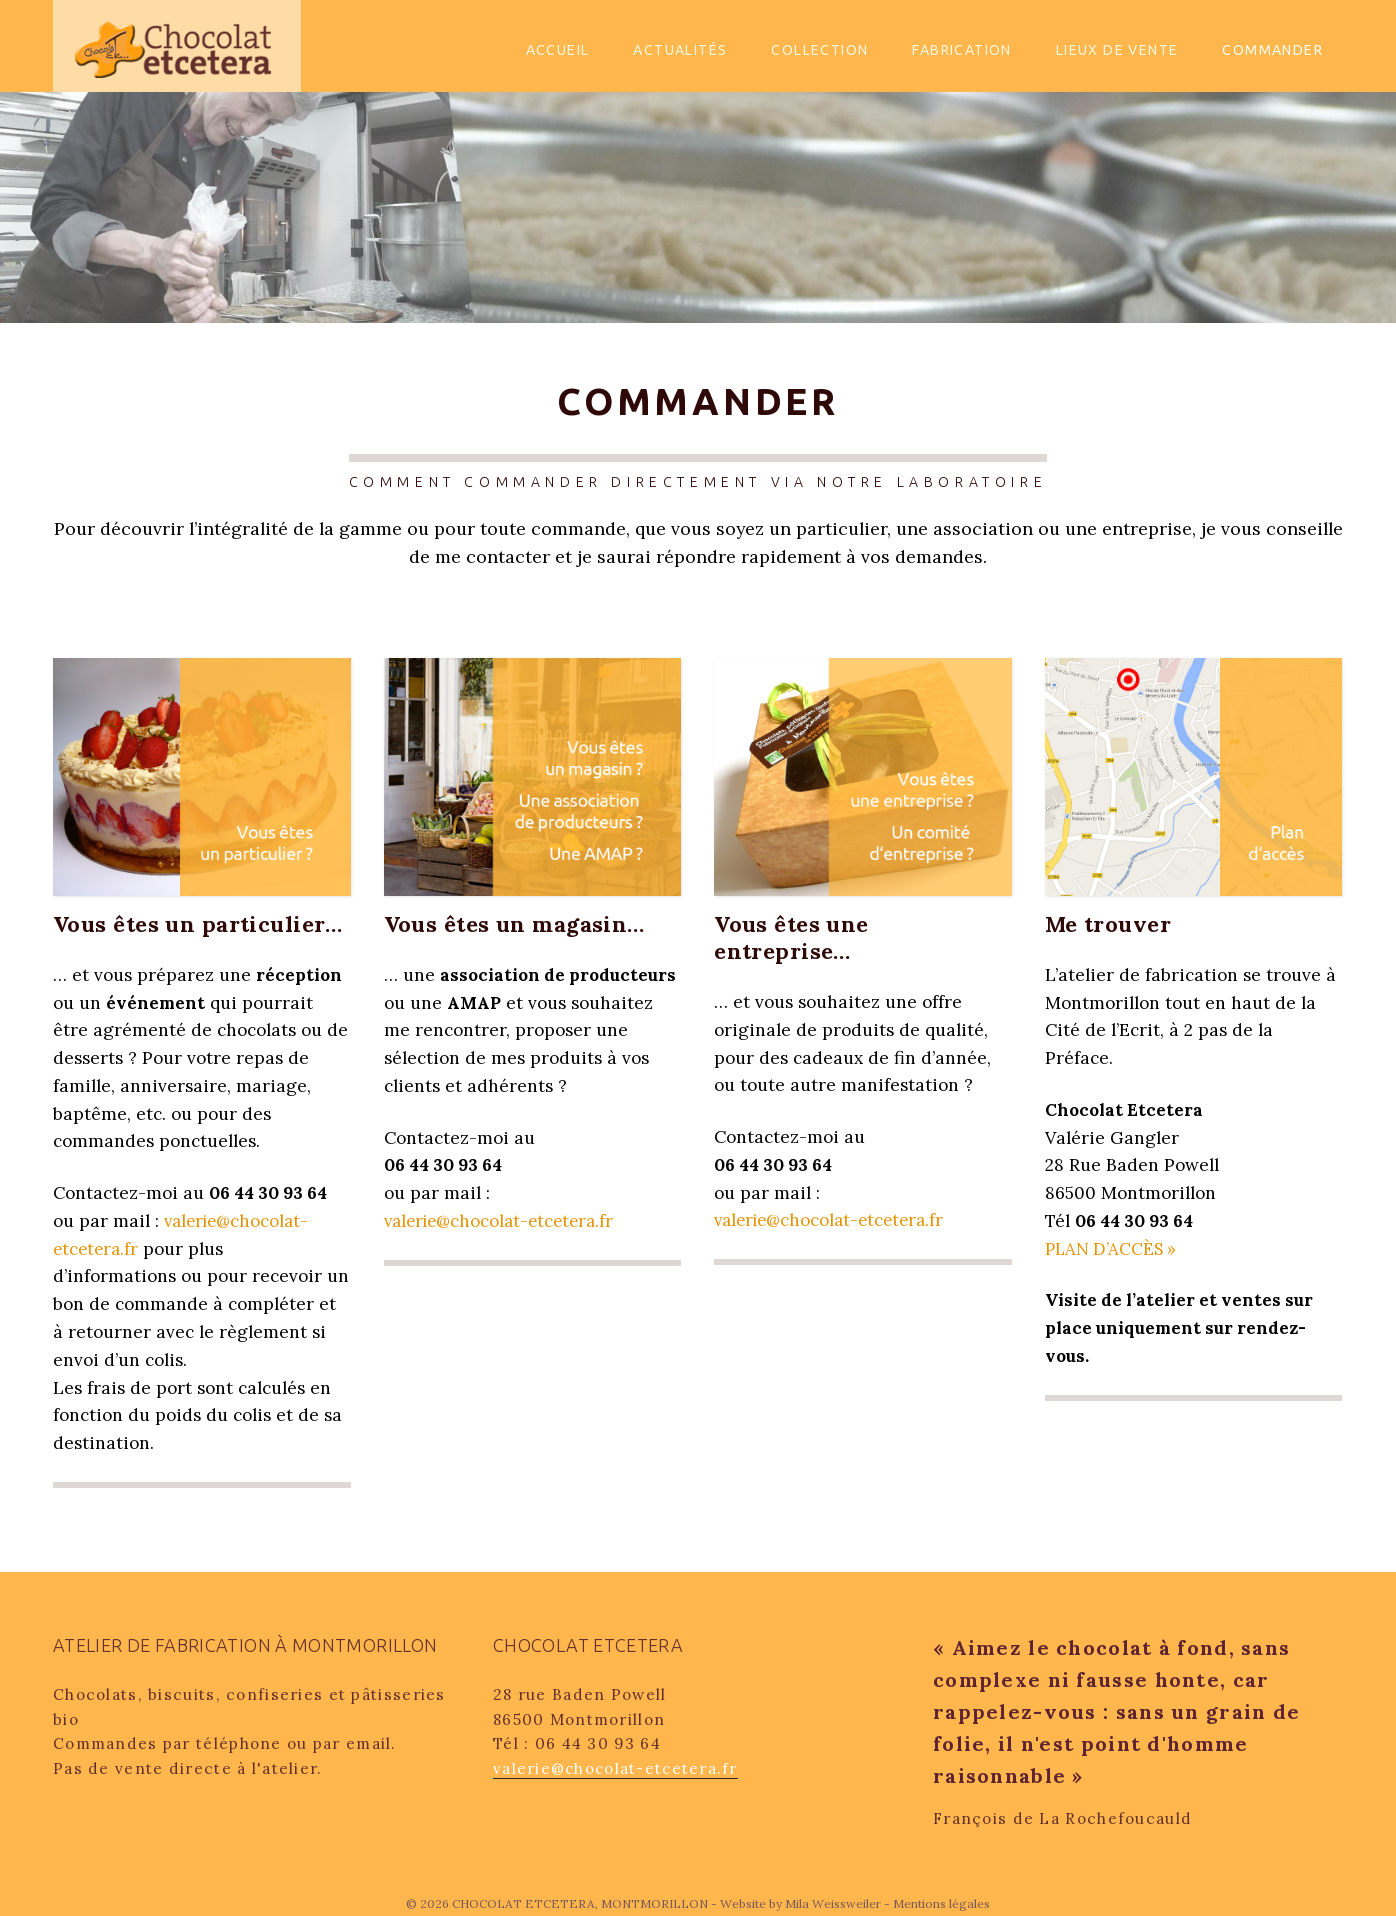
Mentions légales (941, 1903)
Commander (1272, 50)
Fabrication (961, 50)
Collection (819, 50)
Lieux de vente (1117, 50)
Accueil (558, 50)
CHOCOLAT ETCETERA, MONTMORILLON (581, 1903)
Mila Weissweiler (833, 1903)
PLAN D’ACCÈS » (1111, 1249)
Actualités (680, 50)
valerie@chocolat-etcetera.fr (502, 1221)
